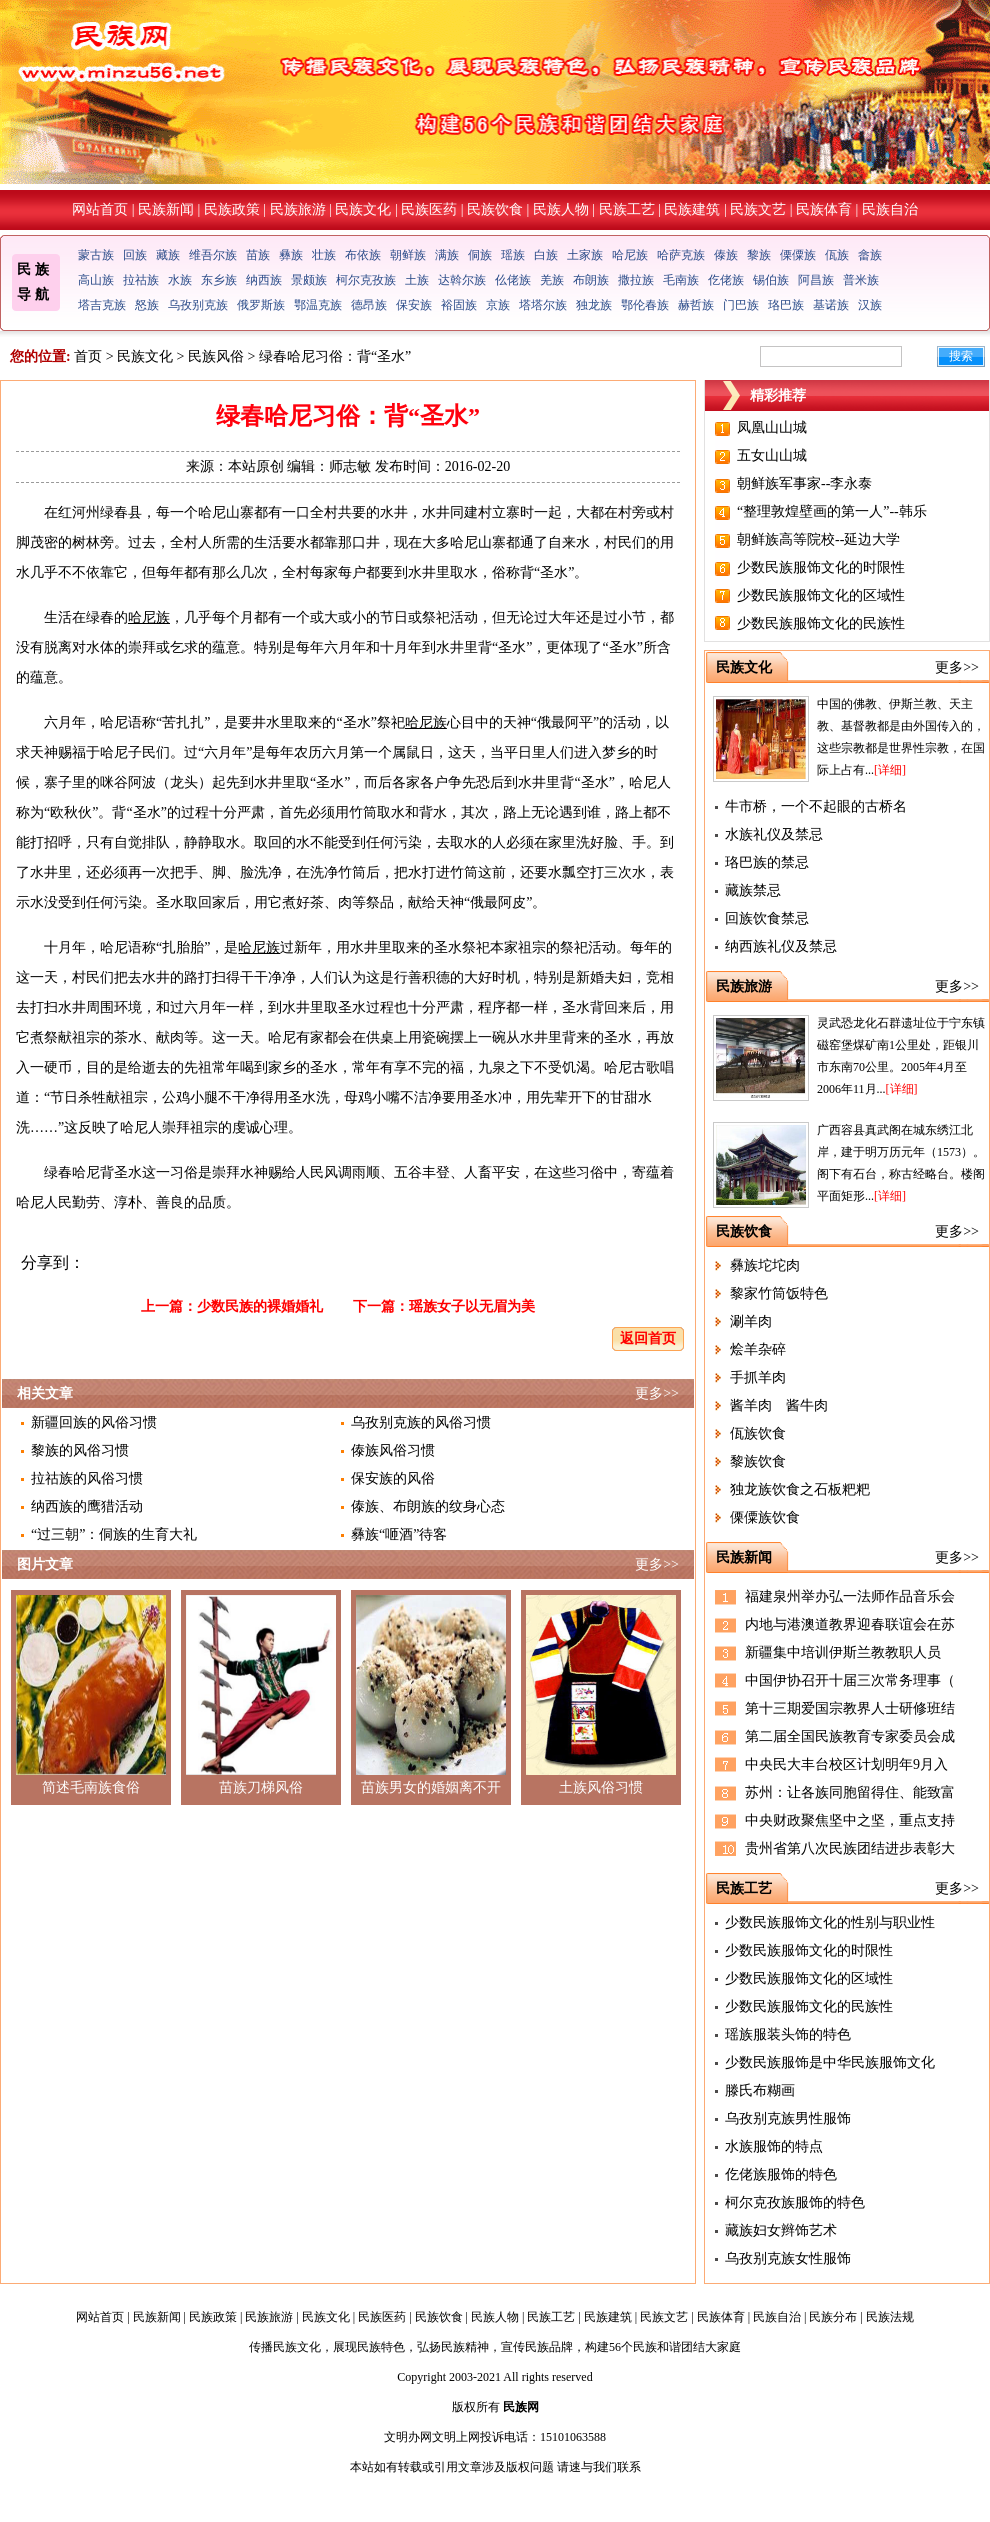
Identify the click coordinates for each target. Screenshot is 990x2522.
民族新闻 (166, 209)
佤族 (837, 255)
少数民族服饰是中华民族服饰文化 (830, 2062)
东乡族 (219, 280)
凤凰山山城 (772, 427)
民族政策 (232, 209)
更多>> (657, 1393)
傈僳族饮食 (765, 1517)
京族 (498, 305)
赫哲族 (696, 305)
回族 (135, 255)
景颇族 (309, 280)
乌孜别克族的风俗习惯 (421, 1422)
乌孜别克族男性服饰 (788, 2118)
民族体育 (824, 209)
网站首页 (100, 209)
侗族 (480, 255)
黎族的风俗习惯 (80, 1450)
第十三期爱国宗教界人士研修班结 (850, 1708)
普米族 (861, 280)
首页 (88, 356)
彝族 (291, 255)
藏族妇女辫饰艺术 (781, 2230)
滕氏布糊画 (760, 2090)
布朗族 (591, 280)
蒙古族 (96, 255)
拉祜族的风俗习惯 (87, 1478)
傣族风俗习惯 (393, 1450)
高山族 (96, 280)
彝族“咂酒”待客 (399, 1534)
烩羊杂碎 (758, 1349)
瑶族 (513, 255)
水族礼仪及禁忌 (774, 834)
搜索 (961, 356)
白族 (546, 255)
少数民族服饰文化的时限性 (821, 567)
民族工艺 (627, 209)
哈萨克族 (681, 255)
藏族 (168, 255)
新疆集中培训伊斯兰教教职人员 (843, 1652)
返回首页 (648, 1338)
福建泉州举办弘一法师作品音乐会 (850, 1596)
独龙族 (594, 305)
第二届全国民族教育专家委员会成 (850, 1736)
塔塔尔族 (543, 305)
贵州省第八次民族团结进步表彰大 (850, 1848)
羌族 (552, 280)
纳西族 (264, 280)
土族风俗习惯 (601, 1787)
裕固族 (459, 305)
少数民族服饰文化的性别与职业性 (830, 1922)
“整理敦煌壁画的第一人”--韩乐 (832, 511)
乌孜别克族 (198, 305)
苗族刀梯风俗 (261, 1787)
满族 (447, 255)
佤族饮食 (758, 1433)
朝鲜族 (408, 255)
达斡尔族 (462, 280)
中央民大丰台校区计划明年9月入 (846, 1764)
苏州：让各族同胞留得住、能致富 (850, 1792)
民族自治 (890, 209)
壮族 (324, 255)
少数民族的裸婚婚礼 (260, 1306)
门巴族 (741, 305)
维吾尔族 (213, 255)
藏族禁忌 (753, 890)
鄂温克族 (318, 305)
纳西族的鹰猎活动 (87, 1506)
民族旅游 (298, 209)
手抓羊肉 (758, 1377)
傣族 (726, 255)
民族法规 (890, 2317)
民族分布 (833, 2317)
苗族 (258, 255)
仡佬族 (726, 280)
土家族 (585, 255)
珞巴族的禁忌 (767, 862)
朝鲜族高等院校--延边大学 (818, 539)
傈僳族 (798, 255)
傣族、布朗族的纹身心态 (428, 1506)
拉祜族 (141, 280)
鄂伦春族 (645, 305)
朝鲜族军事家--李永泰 (804, 483)
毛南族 (681, 280)
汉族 (870, 305)
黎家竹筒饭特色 (779, 1293)
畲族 (870, 255)
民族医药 (429, 209)
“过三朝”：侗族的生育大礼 (114, 1534)
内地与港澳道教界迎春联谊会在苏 (850, 1624)
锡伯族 (771, 280)
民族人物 (561, 209)
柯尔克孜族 (366, 280)
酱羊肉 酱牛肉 (779, 1405)
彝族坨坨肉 (765, 1265)
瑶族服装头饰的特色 (788, 2034)
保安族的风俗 (393, 1478)
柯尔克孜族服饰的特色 (795, 2202)
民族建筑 (692, 209)
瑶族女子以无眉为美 (472, 1306)
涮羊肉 (751, 1321)
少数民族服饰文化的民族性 (821, 623)
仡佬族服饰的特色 (781, 2174)
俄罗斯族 (261, 305)
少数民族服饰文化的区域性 (821, 595)
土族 (417, 280)
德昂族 (369, 305)
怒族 (147, 305)
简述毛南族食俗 (91, 1787)
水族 (180, 280)
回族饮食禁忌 (767, 918)
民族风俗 (216, 356)
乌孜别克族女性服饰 (788, 2258)
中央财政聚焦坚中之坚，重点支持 (850, 1820)
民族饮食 (495, 209)
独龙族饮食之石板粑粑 (800, 1489)
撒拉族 (636, 280)
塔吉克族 (102, 305)
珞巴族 (786, 305)
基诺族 (831, 305)
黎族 (759, 255)
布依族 (363, 255)
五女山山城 (772, 455)
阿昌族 (816, 280)
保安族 (414, 305)
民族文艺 (758, 209)
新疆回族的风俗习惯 (94, 1422)
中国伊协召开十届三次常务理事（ (850, 1680)
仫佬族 (513, 280)
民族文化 (363, 209)
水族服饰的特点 (774, 2146)
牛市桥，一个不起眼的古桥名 (816, 806)
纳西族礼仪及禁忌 (781, 946)
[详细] (890, 770)
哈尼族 (630, 255)
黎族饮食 (758, 1461)
